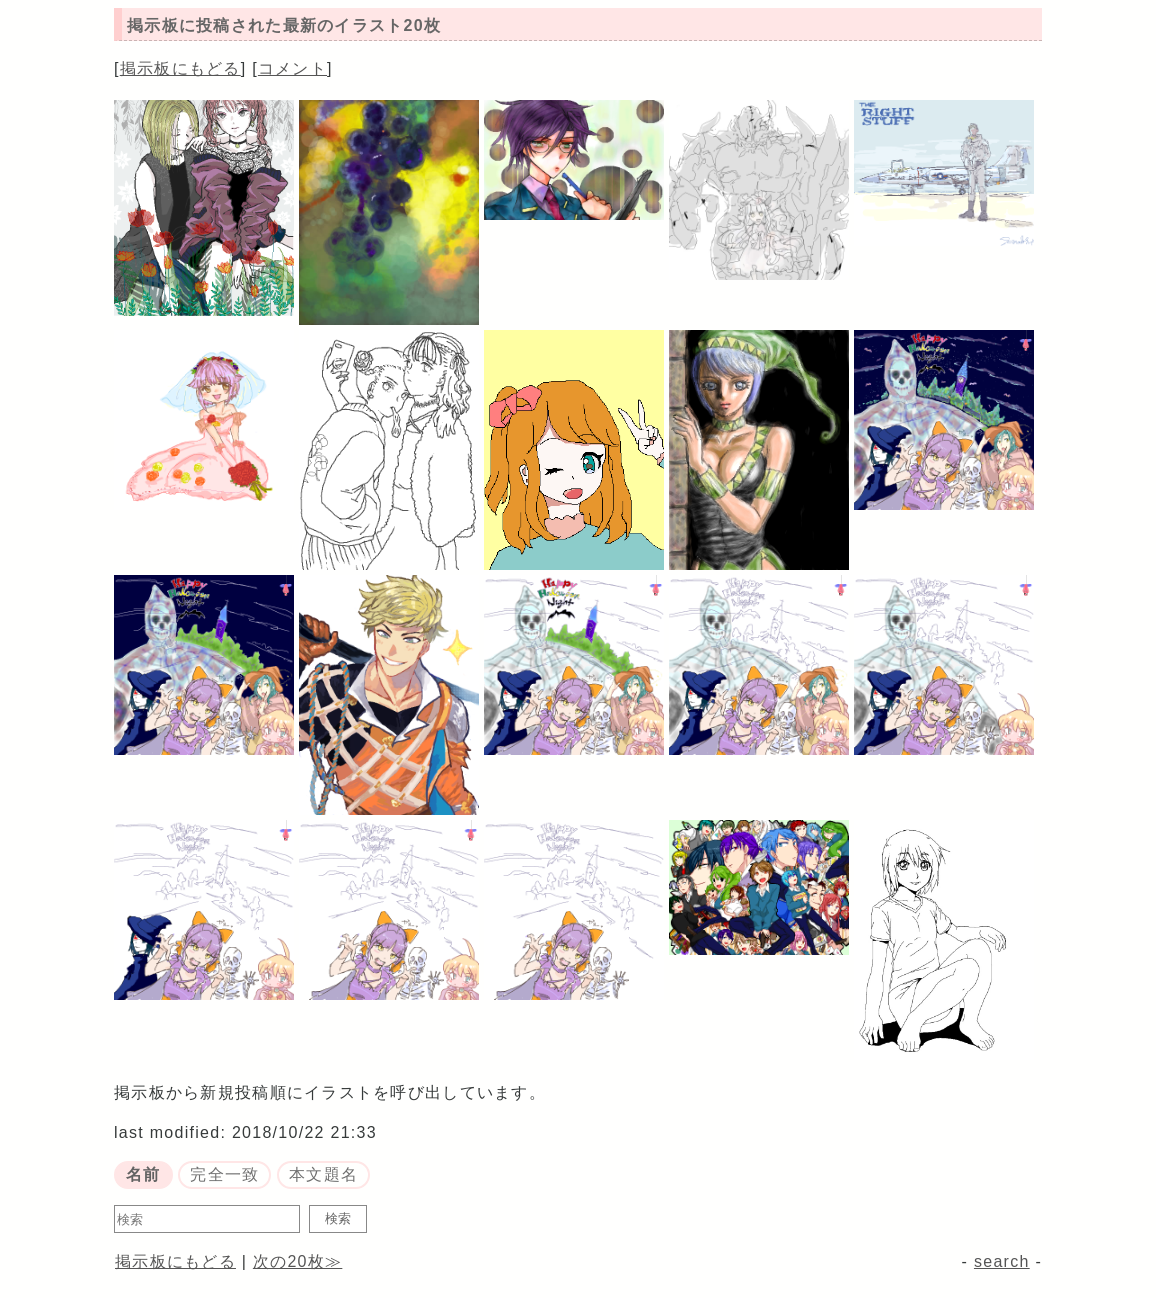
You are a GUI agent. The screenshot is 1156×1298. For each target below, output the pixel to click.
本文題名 (323, 1174)
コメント (292, 68)
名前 (143, 1174)
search (1002, 1261)
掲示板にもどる (180, 68)
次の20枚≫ (297, 1261)
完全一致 (224, 1174)
